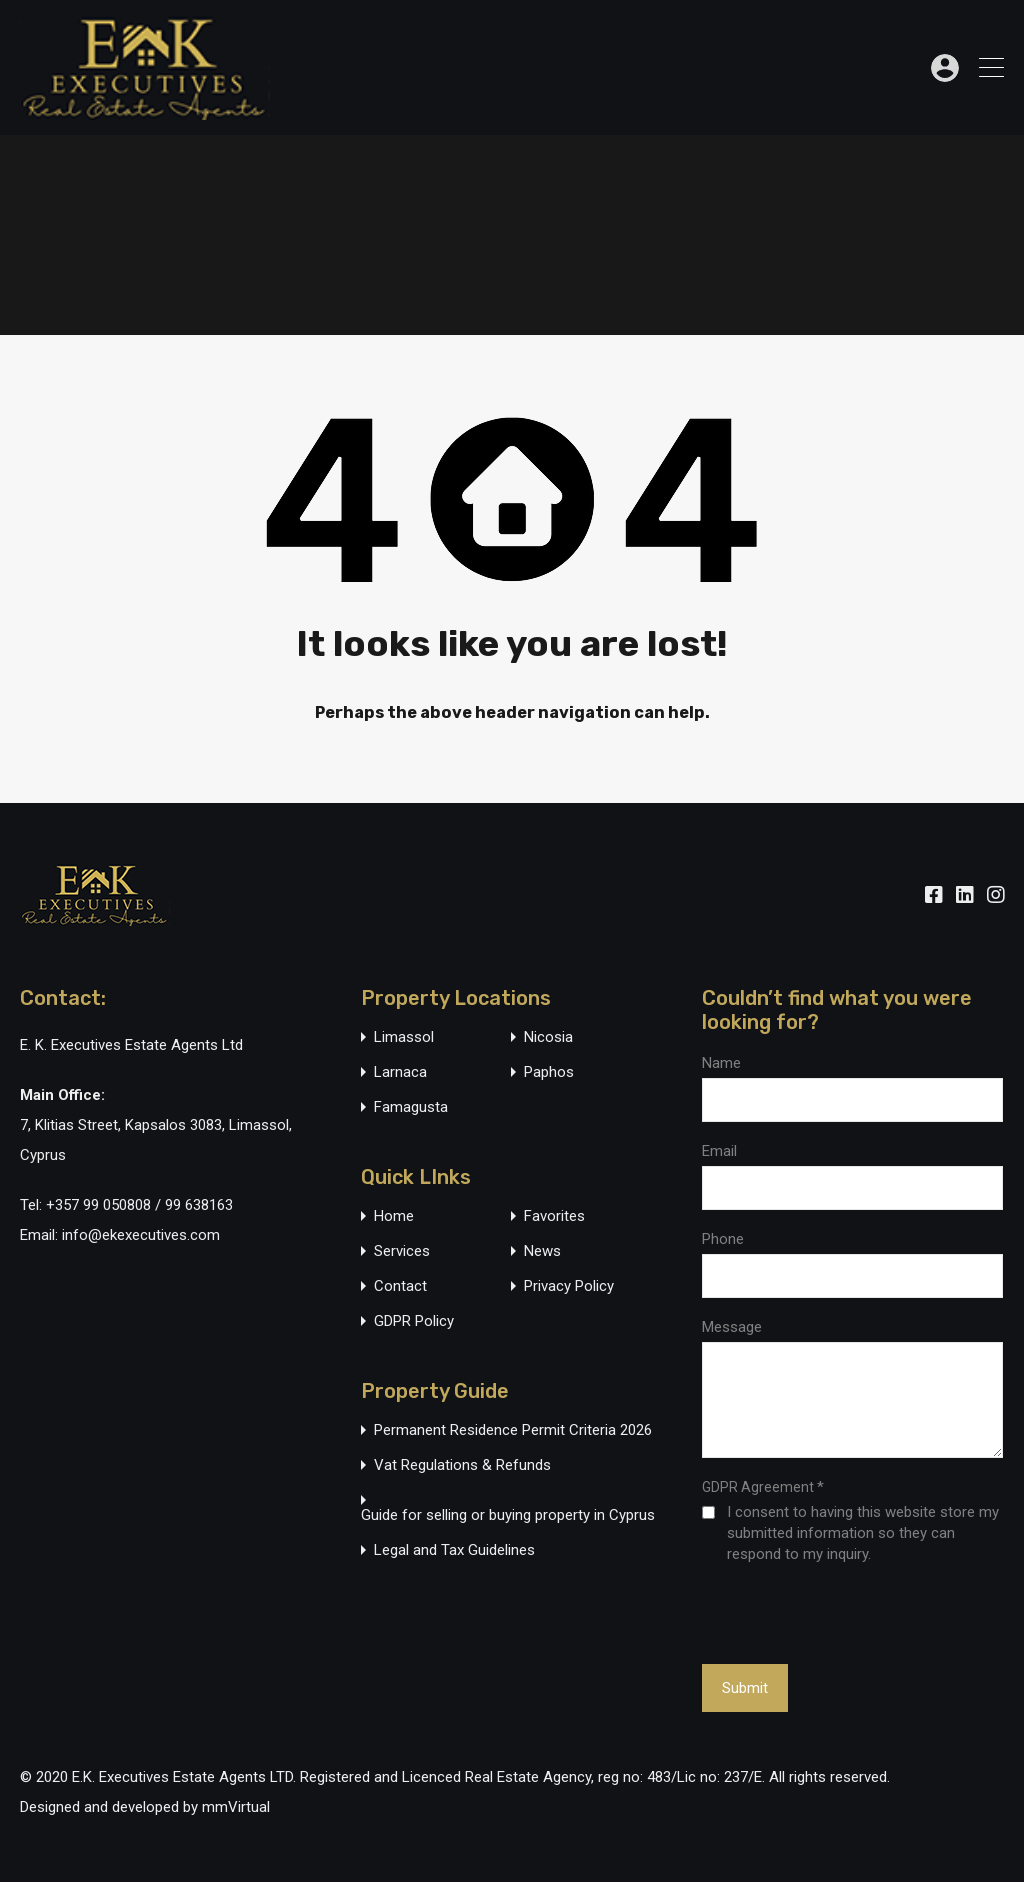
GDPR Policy (414, 1321)
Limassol (404, 1037)
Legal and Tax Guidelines (454, 1550)
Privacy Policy (569, 1286)
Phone (723, 1239)
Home (394, 1216)
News (542, 1251)
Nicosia (548, 1037)
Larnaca (400, 1072)
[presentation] (811, 1613)
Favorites (554, 1216)
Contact (400, 1286)
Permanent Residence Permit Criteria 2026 (513, 1430)
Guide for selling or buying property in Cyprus (508, 1515)
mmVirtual (236, 1807)
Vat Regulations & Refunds (462, 1465)
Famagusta (411, 1107)
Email (719, 1151)
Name (721, 1063)
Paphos (549, 1072)
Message (732, 1327)
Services (402, 1251)
